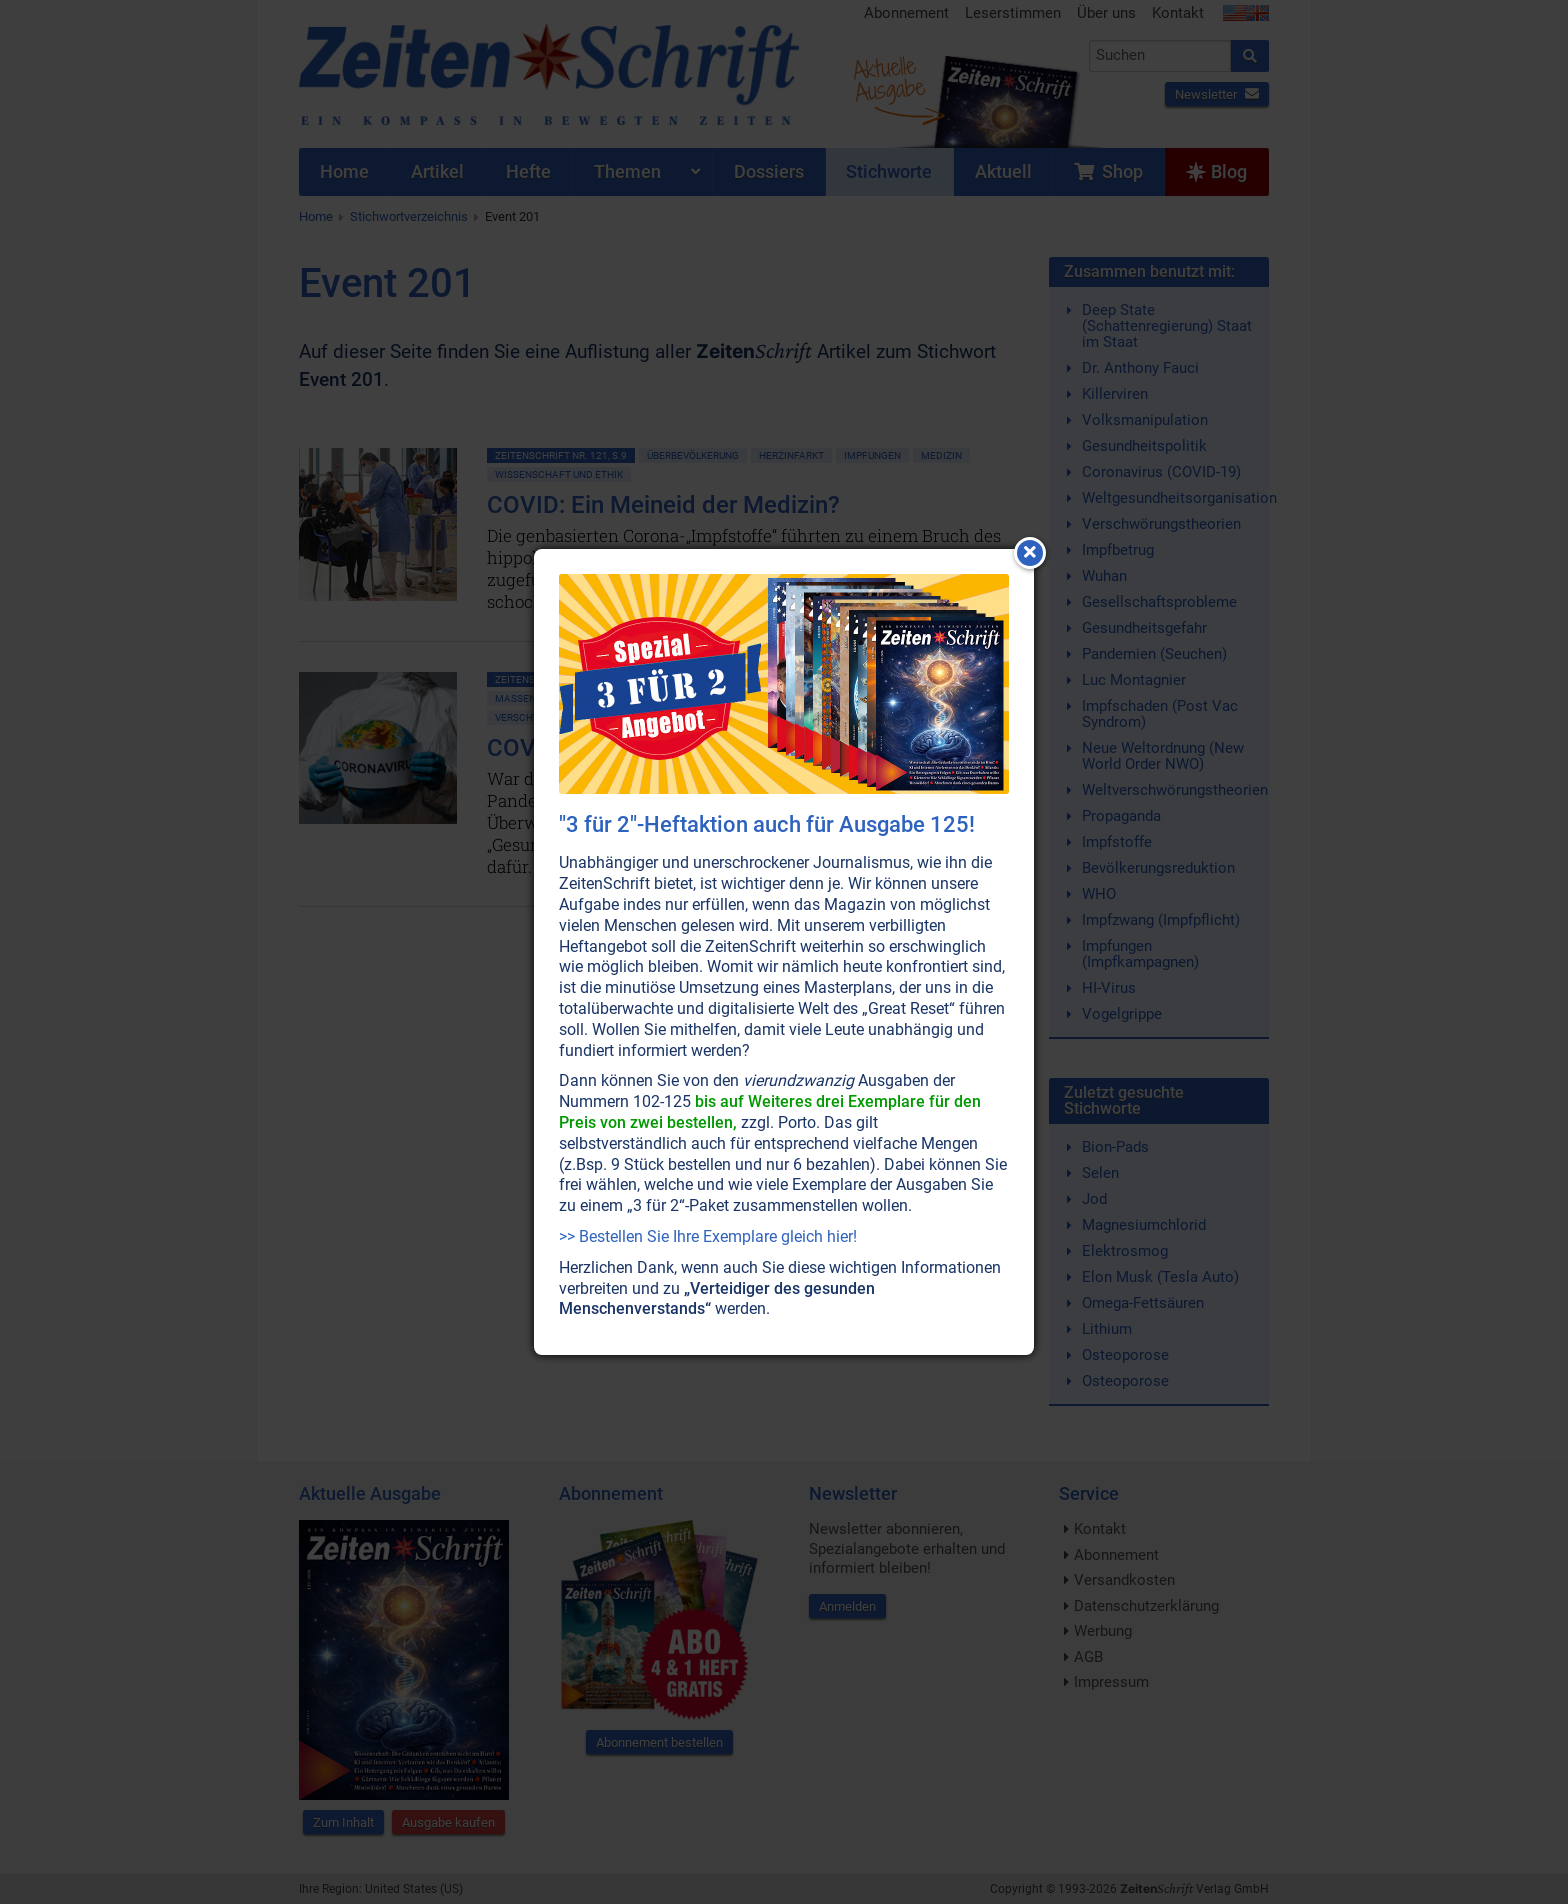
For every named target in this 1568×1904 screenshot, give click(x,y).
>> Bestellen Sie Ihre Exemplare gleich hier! (708, 1236)
